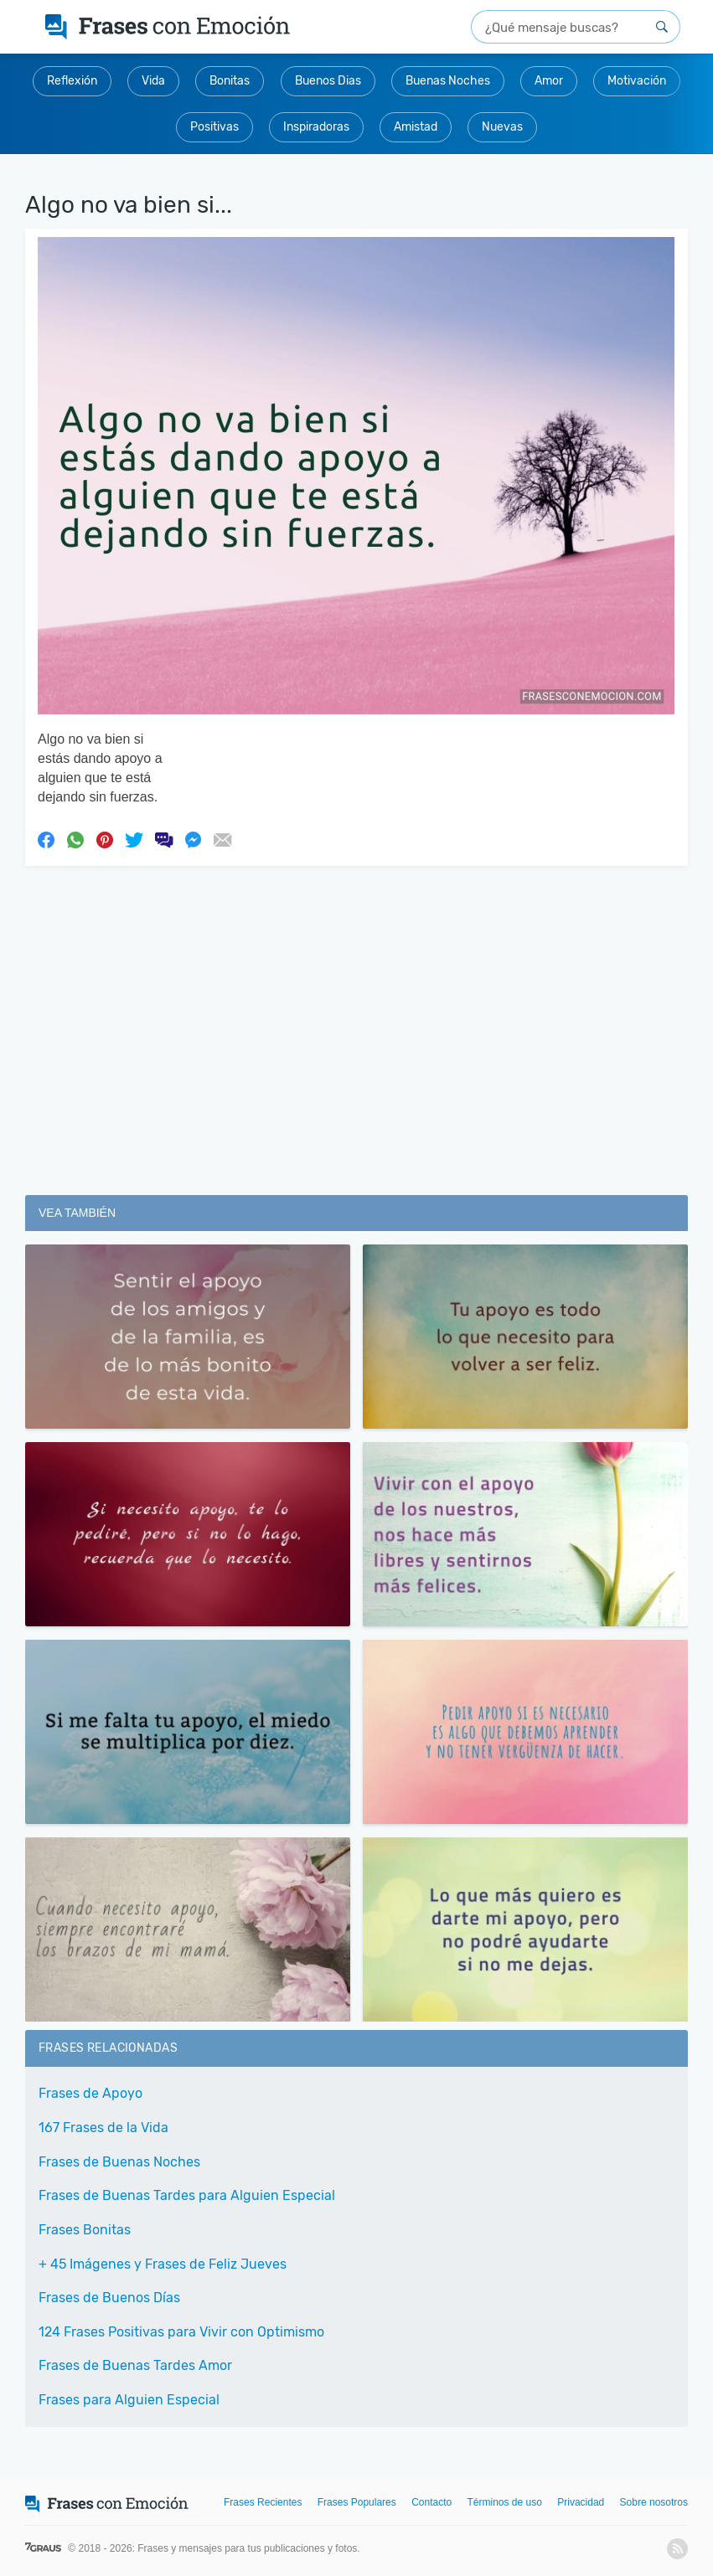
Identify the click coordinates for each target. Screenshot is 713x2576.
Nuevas (502, 127)
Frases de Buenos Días (109, 2298)
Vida (153, 81)
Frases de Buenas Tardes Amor (135, 2365)
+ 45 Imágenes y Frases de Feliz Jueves (163, 2264)
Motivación (636, 81)
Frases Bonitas (85, 2230)
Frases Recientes (263, 2502)
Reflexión (72, 81)
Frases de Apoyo (90, 2093)
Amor (549, 81)
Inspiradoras (316, 127)
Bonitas (229, 81)
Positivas (214, 127)
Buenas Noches (448, 81)
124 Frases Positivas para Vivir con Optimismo (181, 2332)
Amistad (415, 127)
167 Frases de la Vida (103, 2128)
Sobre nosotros (654, 2502)
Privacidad (580, 2502)
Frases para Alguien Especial (129, 2400)
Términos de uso (505, 2502)
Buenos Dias (328, 81)
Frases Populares (357, 2502)
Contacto (431, 2502)
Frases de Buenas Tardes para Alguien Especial (187, 2195)
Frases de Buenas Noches (119, 2162)
